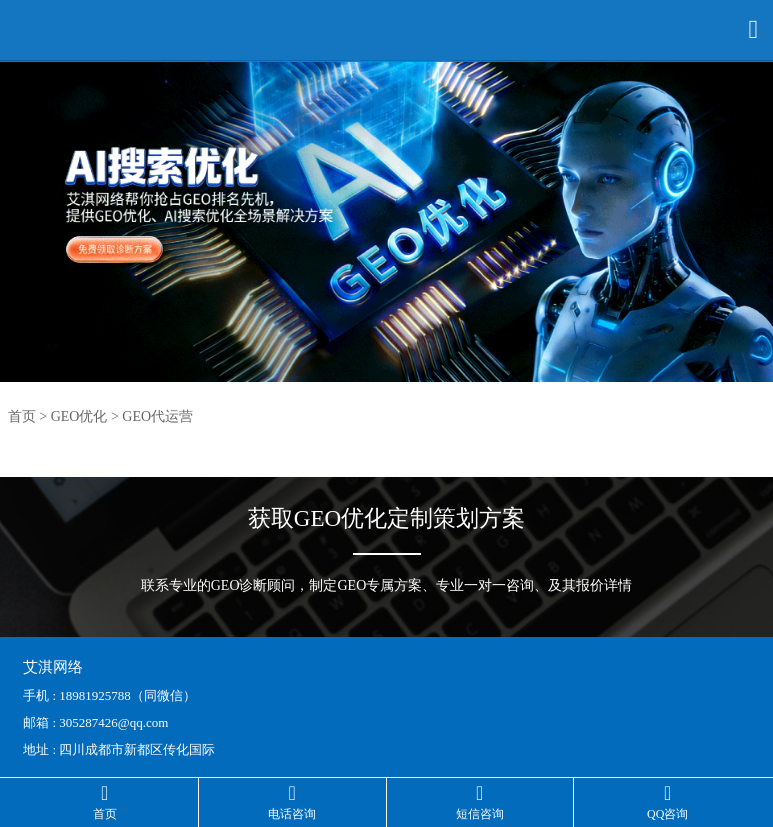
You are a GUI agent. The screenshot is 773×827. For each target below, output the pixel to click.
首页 (22, 416)
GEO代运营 (157, 416)
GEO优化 (79, 416)
